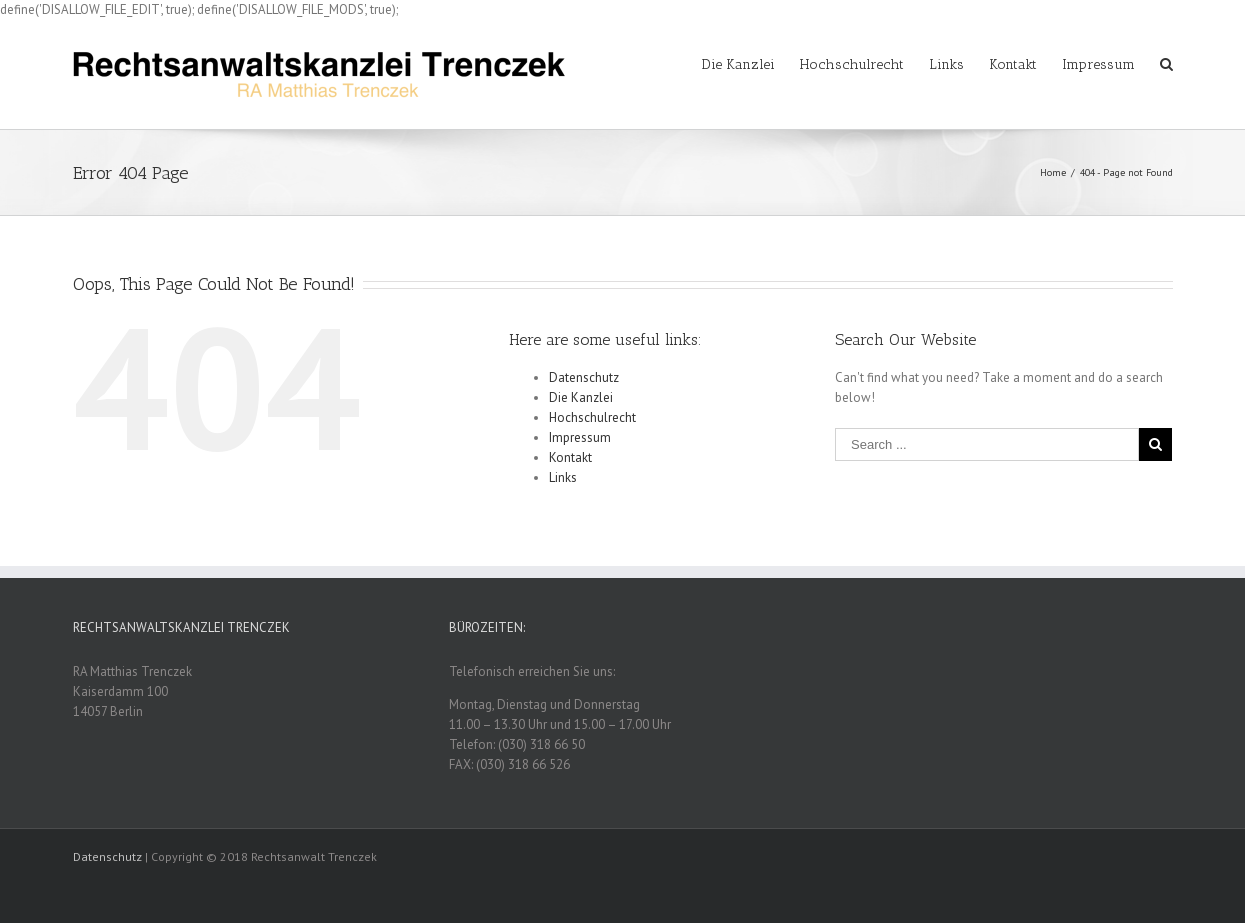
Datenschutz (584, 377)
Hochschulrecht (592, 417)
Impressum (580, 437)
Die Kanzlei (581, 397)
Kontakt (570, 457)
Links (563, 477)
